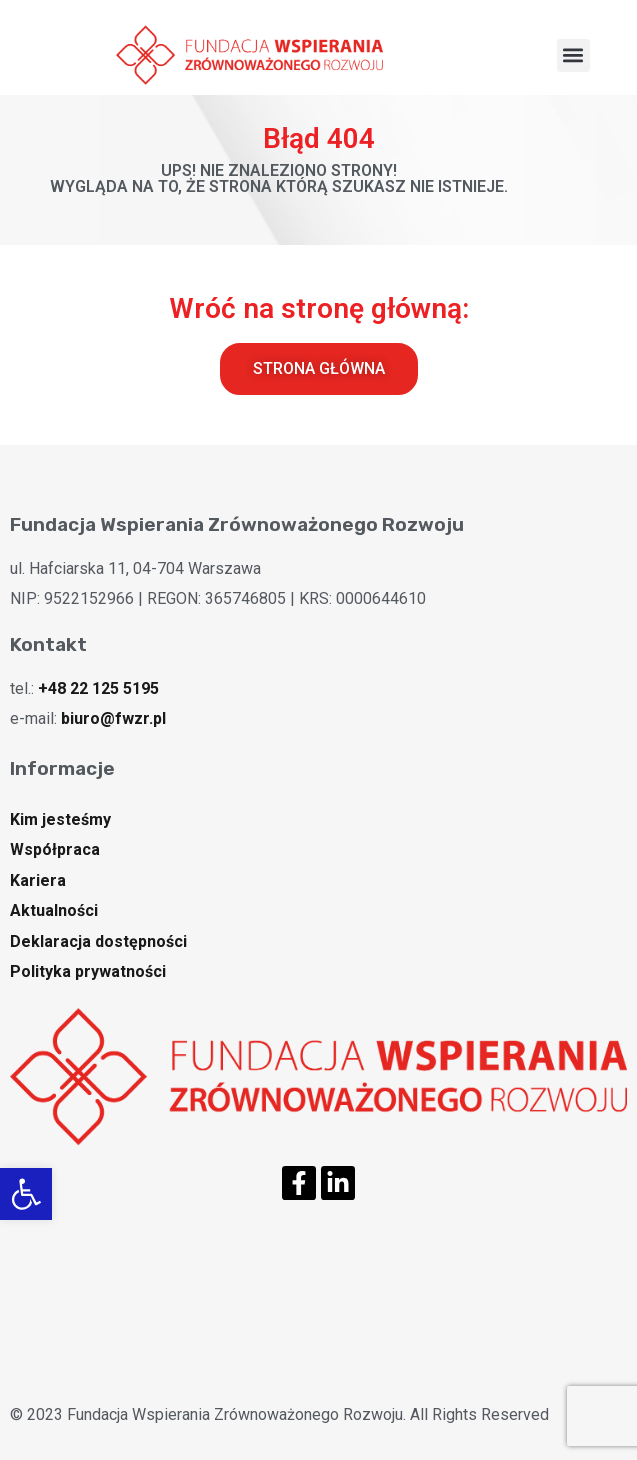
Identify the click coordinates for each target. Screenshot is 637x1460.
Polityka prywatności (88, 971)
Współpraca (55, 849)
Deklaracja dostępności (98, 941)
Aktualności (54, 910)
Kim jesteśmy (60, 819)
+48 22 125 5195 (98, 688)
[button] (26, 1194)
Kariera (38, 880)
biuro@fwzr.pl (113, 718)
